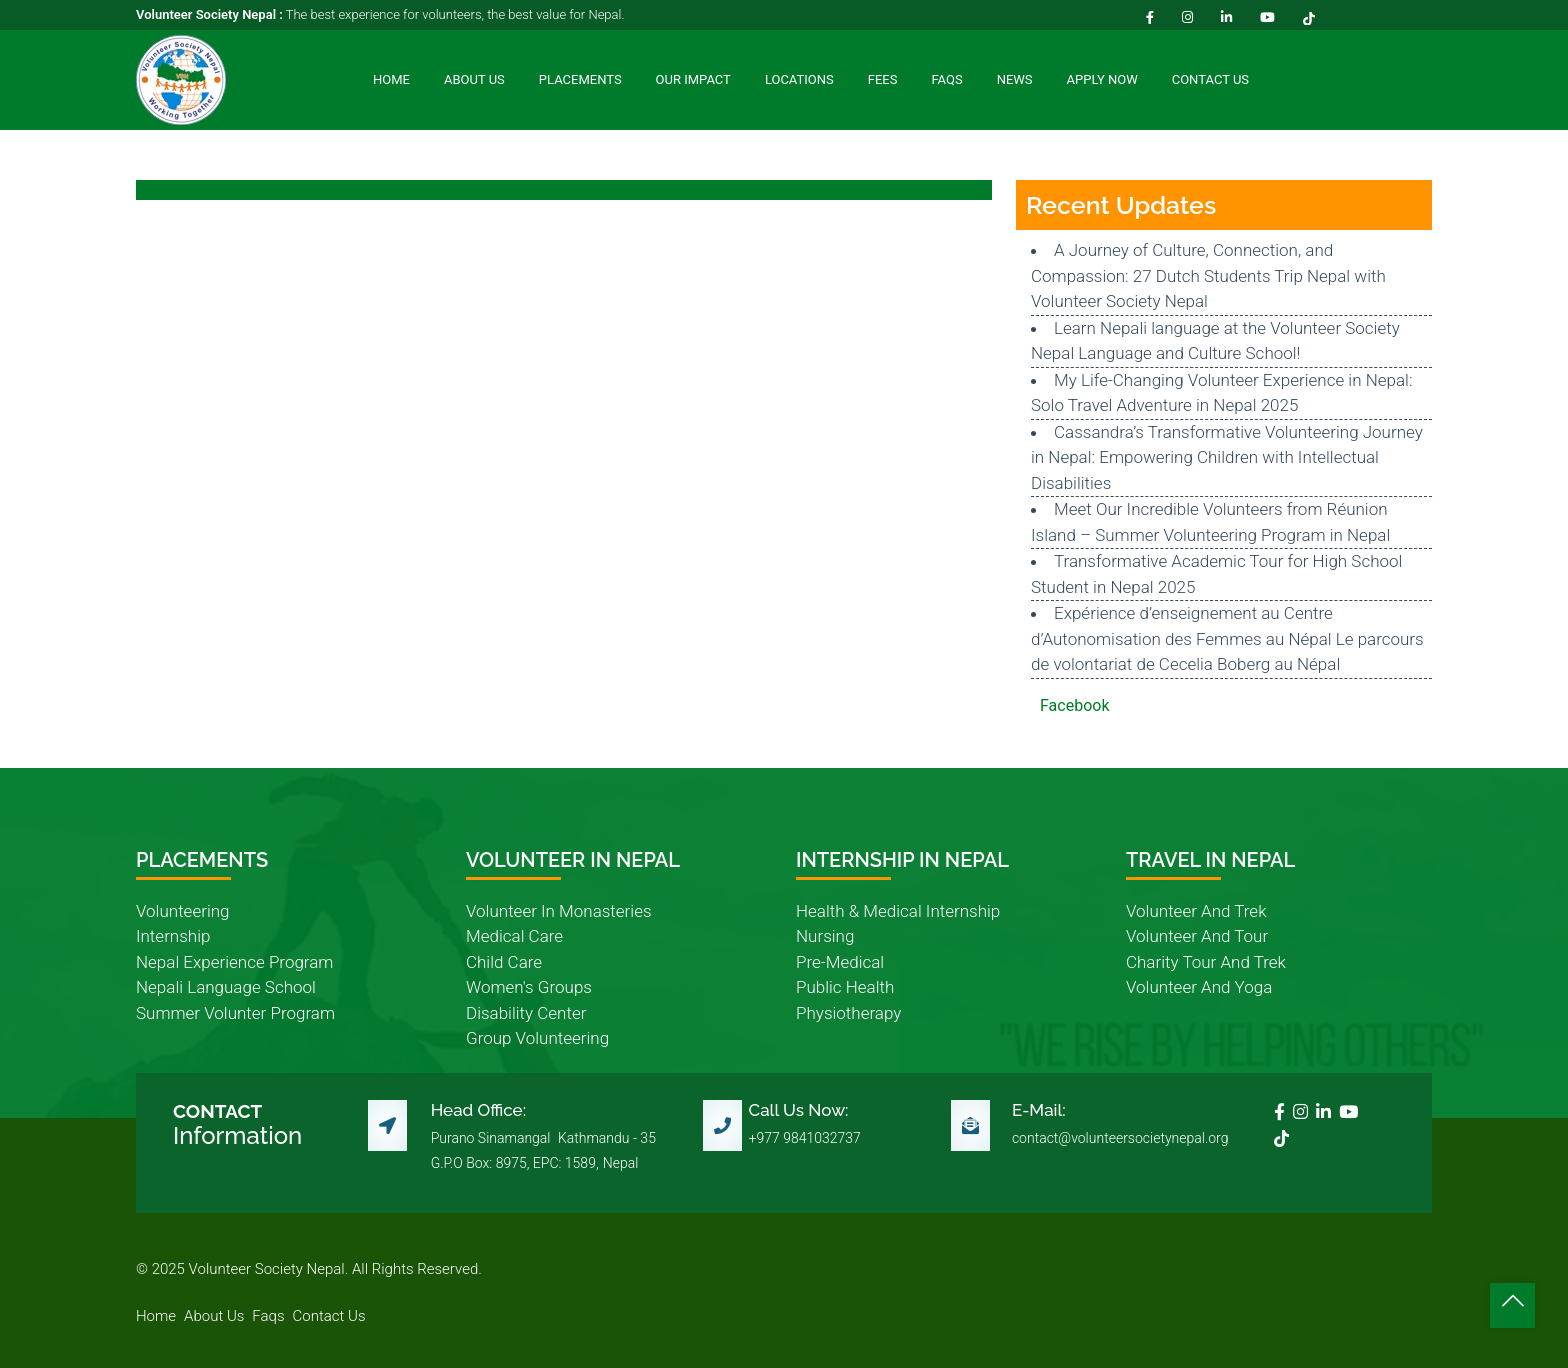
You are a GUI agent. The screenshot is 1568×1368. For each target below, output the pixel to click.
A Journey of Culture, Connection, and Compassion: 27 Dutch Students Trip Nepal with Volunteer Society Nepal (1208, 275)
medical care (514, 936)
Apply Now (1102, 79)
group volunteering (537, 1038)
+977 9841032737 (805, 1138)
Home (391, 79)
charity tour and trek (1206, 962)
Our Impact (693, 79)
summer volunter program (235, 1013)
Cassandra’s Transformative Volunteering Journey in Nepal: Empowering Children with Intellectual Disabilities (1227, 457)
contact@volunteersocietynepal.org (1120, 1138)
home (156, 1316)
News (1015, 79)
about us (214, 1316)
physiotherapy (848, 1013)
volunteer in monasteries (559, 911)
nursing (825, 936)
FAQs (946, 79)
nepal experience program (234, 962)
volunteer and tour (1197, 936)
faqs (268, 1316)
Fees (883, 79)
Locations (799, 79)
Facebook (1074, 705)
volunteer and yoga (1199, 987)
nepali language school (226, 987)
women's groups (529, 987)
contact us (329, 1316)
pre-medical (840, 962)
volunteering (183, 911)
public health (845, 987)
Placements (580, 79)
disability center (526, 1013)
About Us (474, 79)
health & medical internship (898, 911)
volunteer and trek (1196, 911)
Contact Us (1210, 79)
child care (504, 962)
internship (173, 936)
